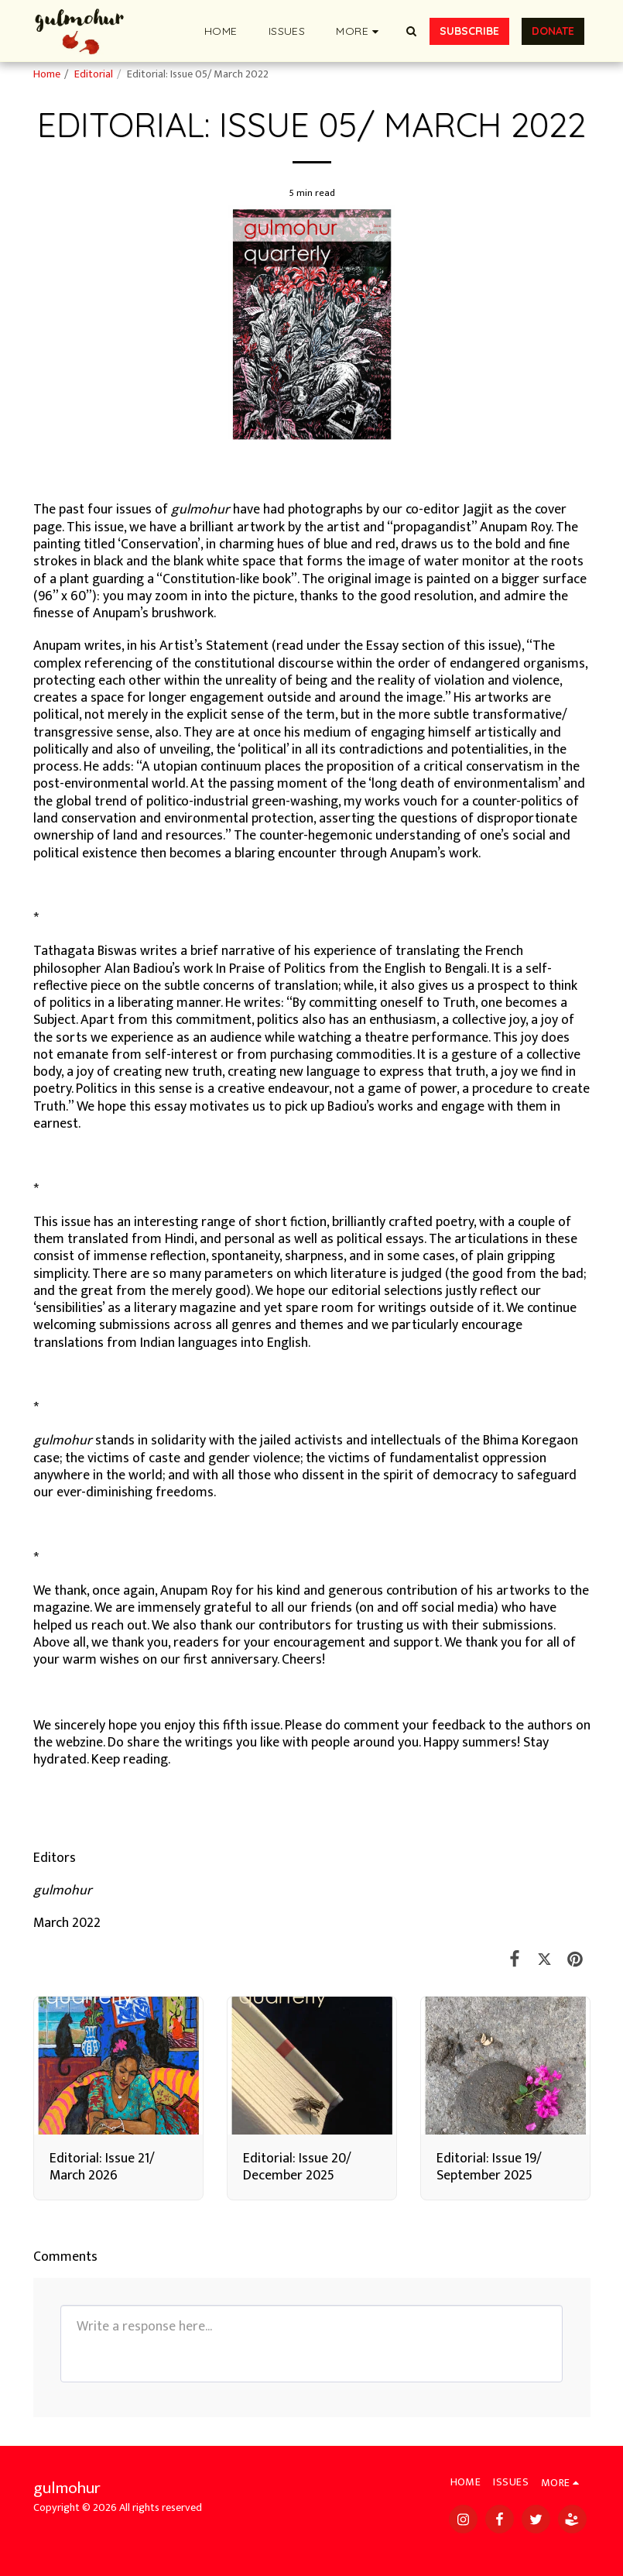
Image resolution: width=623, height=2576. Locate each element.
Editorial (93, 74)
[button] (412, 31)
